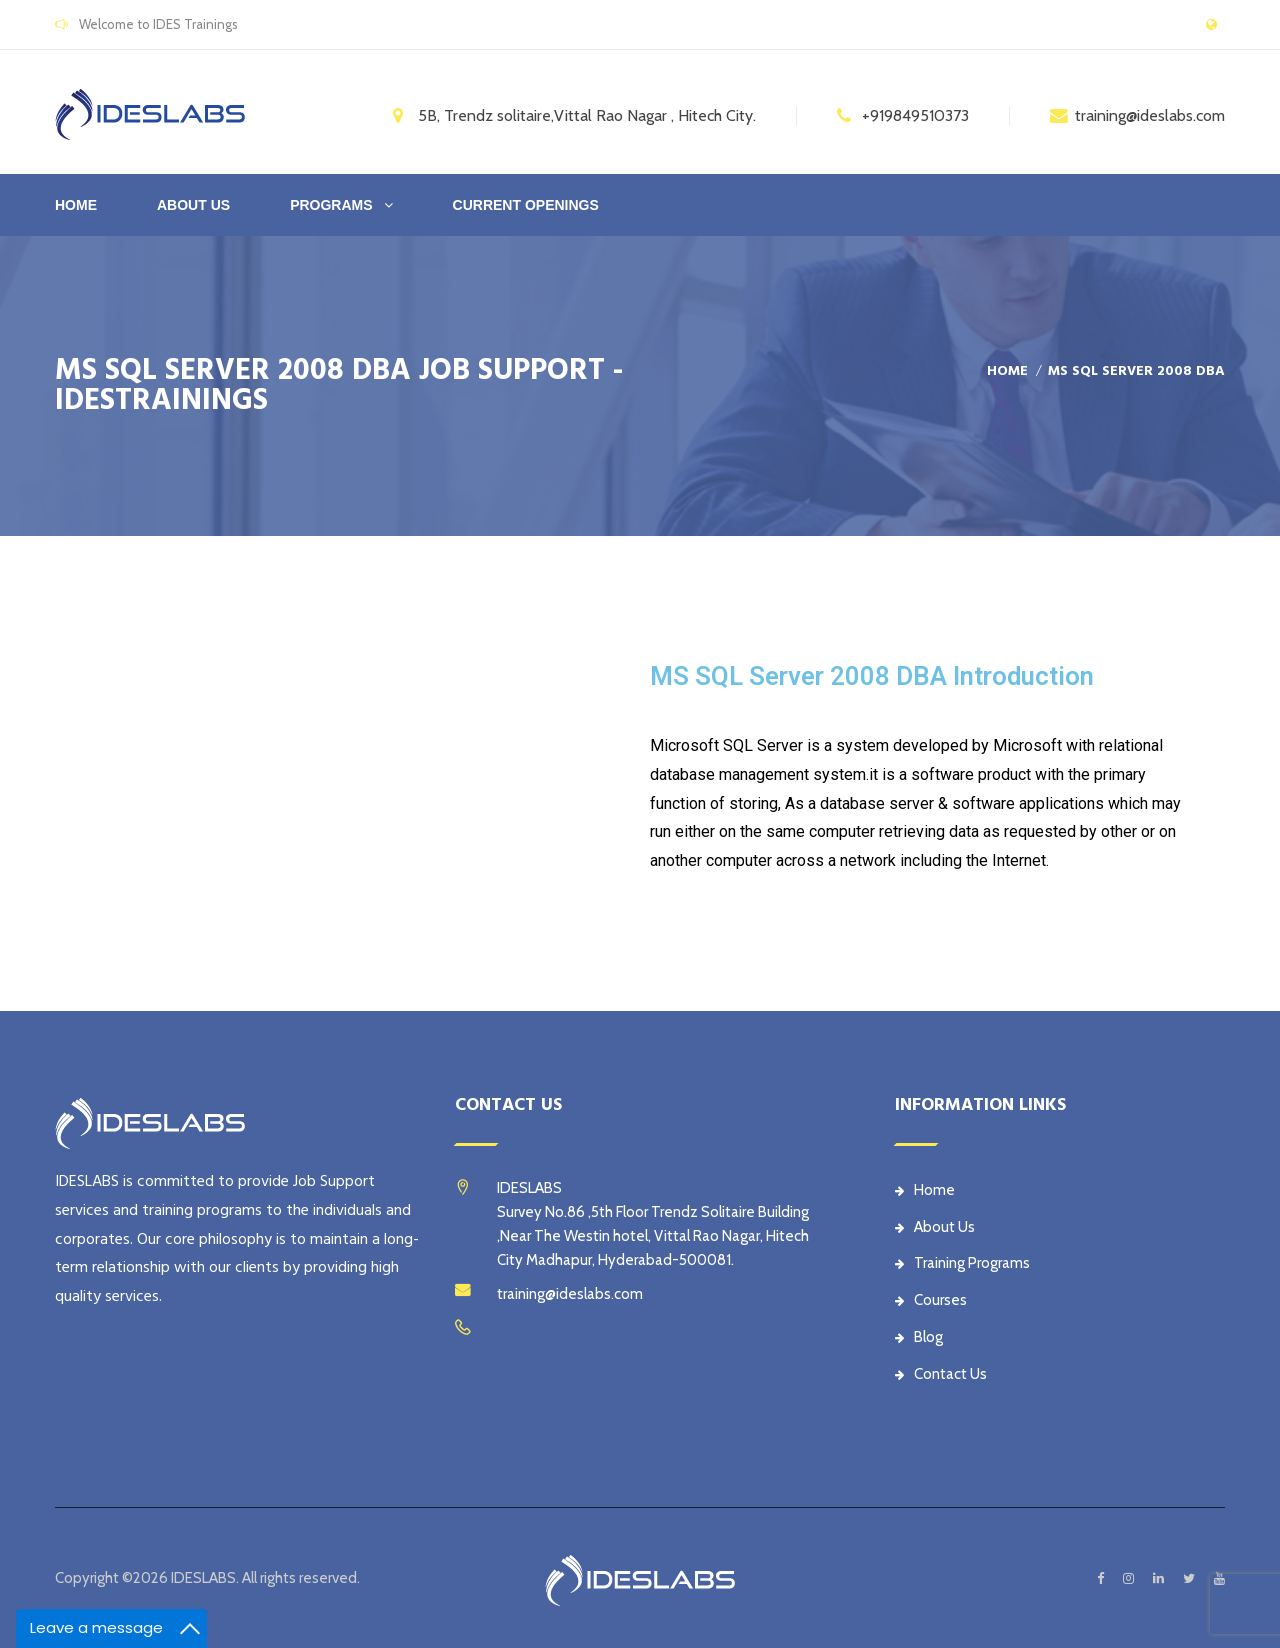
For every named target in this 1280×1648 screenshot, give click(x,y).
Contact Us (941, 1374)
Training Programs (962, 1263)
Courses (931, 1300)
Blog (919, 1337)
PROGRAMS (331, 205)
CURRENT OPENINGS (526, 205)
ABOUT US (193, 205)
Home (76, 205)
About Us (935, 1227)
